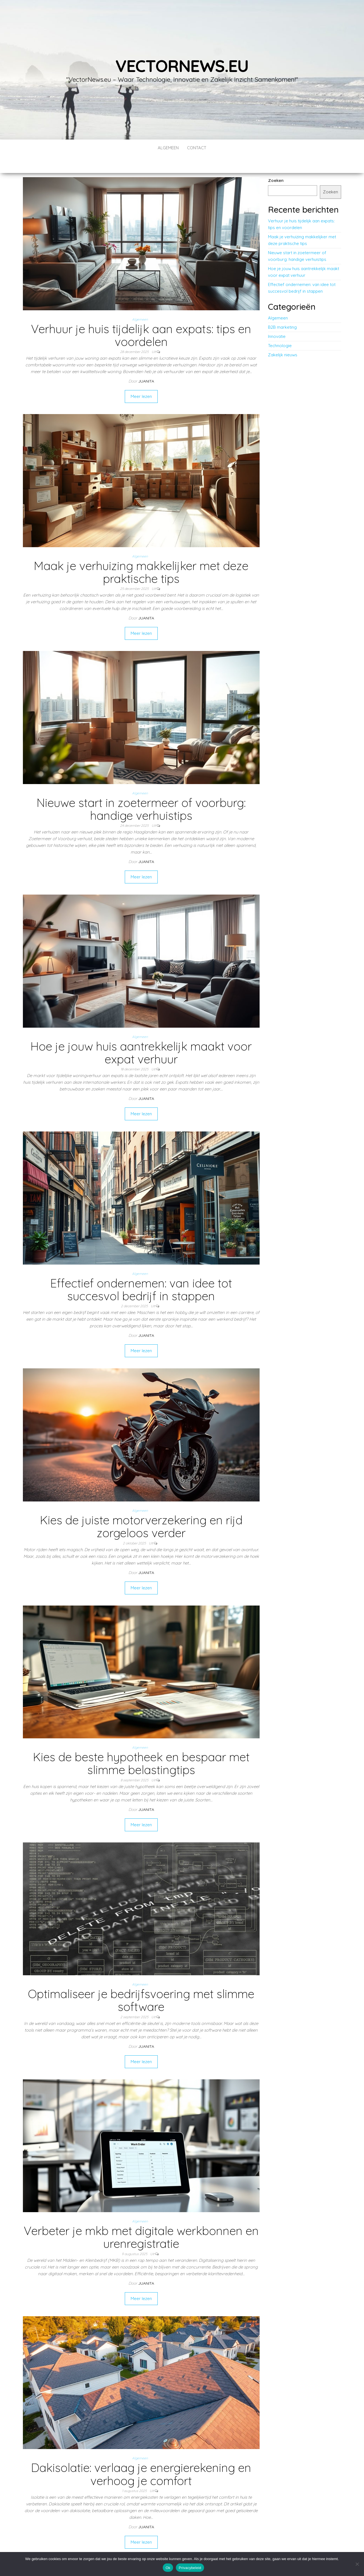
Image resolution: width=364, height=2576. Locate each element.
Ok (168, 2568)
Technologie (280, 328)
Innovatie (277, 319)
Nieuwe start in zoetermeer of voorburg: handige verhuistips (141, 792)
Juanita (146, 364)
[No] (357, 2564)
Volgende (156, 2546)
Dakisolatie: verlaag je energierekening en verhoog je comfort (141, 2457)
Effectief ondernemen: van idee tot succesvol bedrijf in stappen (141, 1273)
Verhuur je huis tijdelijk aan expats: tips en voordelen (141, 318)
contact (196, 147)
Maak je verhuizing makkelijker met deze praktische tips (141, 555)
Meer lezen (141, 379)
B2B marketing (282, 310)
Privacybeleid (190, 2568)
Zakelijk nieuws (282, 338)
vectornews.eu (182, 65)
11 (138, 2546)
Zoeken (276, 163)
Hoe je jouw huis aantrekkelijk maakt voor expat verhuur (141, 1036)
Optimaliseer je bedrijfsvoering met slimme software (141, 1983)
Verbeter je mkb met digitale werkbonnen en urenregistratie (141, 2220)
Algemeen (168, 147)
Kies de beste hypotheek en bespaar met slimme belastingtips (141, 1746)
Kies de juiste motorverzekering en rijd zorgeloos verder (141, 1510)
